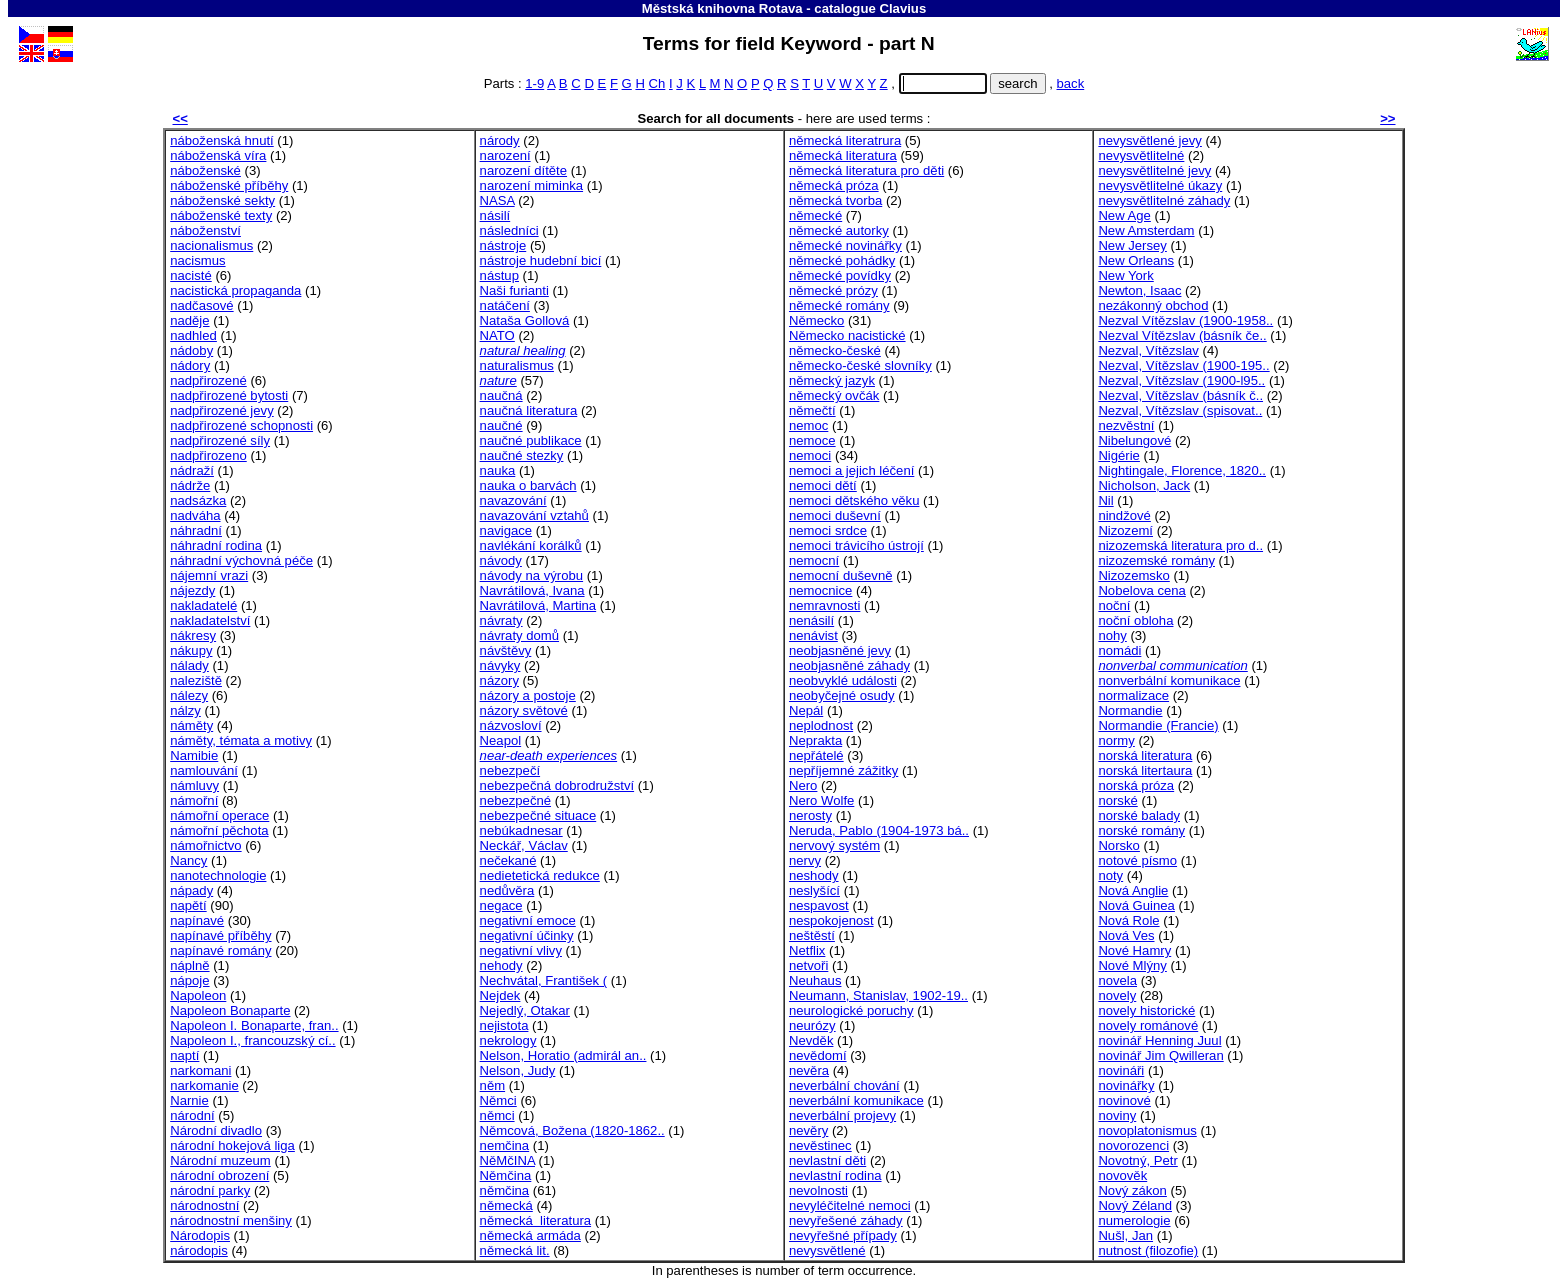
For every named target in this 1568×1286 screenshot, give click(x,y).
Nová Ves (1126, 935)
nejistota (504, 1025)
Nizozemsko (1133, 575)
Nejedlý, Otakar (525, 1010)
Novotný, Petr (1137, 1160)
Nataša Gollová (525, 320)
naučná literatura (529, 410)
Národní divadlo (216, 1130)
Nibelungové (1134, 440)
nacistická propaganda (235, 290)
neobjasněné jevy (840, 650)
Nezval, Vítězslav (1148, 350)
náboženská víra (218, 155)
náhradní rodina (216, 545)
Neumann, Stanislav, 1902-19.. (878, 995)
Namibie (194, 755)
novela (1117, 980)
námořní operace (219, 815)
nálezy (189, 695)
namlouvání (204, 770)
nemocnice (820, 590)
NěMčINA (507, 1160)
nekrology (508, 1040)
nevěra (809, 1070)
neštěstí (812, 935)
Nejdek (500, 995)
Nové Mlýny (1132, 965)
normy (1116, 740)
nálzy (185, 710)
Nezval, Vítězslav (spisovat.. (1180, 410)
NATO (497, 335)
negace (501, 905)
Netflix (807, 950)
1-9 (534, 83)
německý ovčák (834, 395)
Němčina (506, 1175)
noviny (1117, 1115)
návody (501, 560)
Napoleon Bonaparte (230, 1010)
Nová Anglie (1133, 890)
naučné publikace (531, 440)
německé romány (839, 305)
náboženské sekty (222, 200)
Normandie (1130, 710)
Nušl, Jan (1125, 1235)
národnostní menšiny (231, 1220)
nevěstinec (820, 1145)
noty (1110, 875)
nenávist (813, 635)
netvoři (808, 965)
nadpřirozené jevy (221, 410)
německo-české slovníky (860, 365)
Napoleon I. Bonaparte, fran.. (254, 1025)
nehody (501, 965)
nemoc (808, 425)
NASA (497, 200)
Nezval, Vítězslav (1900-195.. (1183, 365)
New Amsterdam (1146, 230)
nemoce (812, 440)
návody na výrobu (532, 575)
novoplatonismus (1147, 1130)
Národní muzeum (220, 1160)
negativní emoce (528, 920)
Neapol (501, 740)
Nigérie (1119, 455)
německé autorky (839, 230)
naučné (501, 425)
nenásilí (811, 620)
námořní (194, 800)
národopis (199, 1250)
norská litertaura (1145, 770)
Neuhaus (815, 980)
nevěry (808, 1130)
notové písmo (1137, 860)
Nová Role (1128, 920)
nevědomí (818, 1055)
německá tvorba (835, 200)
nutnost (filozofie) (1148, 1250)
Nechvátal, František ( (544, 980)
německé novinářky (845, 245)
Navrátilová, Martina (538, 605)
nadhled (193, 335)
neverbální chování (844, 1085)
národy (500, 140)
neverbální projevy (842, 1115)
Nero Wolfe (821, 800)
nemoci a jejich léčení (851, 470)
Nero (803, 785)
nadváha (195, 515)
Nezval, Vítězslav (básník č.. (1180, 395)
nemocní (814, 560)
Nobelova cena (1141, 590)
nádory (190, 365)
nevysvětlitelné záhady (1164, 200)
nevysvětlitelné (1141, 155)
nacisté (191, 275)
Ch (657, 83)
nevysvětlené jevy (1149, 140)
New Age (1124, 215)
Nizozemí (1125, 530)
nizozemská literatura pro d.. (1180, 545)
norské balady (1139, 815)
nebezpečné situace (538, 815)
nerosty (810, 815)
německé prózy (833, 290)
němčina (505, 1190)
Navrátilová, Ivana (532, 590)
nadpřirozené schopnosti (241, 425)
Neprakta (815, 740)
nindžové (1124, 515)
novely (1117, 995)
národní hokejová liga (232, 1145)
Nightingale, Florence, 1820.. (1182, 470)
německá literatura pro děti (866, 170)
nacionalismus (211, 245)
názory (499, 680)
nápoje (189, 980)
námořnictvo (205, 845)
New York (1125, 275)
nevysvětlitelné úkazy (1160, 185)
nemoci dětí (823, 485)
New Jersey (1132, 245)
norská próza (1136, 785)
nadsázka (198, 500)
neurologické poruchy (851, 1010)
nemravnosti (824, 605)
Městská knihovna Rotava (722, 8)
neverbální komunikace (856, 1100)
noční (1114, 605)
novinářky (1126, 1085)
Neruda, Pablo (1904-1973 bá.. (879, 830)
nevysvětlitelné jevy (1154, 170)
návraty (501, 620)
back (1071, 83)
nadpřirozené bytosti (229, 395)
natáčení (505, 305)
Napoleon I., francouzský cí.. (252, 1040)
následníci (509, 230)
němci (497, 1115)
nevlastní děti (827, 1160)
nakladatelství (210, 620)
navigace (506, 530)
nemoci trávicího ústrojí (856, 545)
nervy (805, 860)
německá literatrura (845, 140)
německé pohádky (842, 260)
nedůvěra (507, 890)
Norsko (1119, 845)
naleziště (196, 680)
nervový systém (834, 845)
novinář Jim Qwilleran (1160, 1055)
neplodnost (821, 725)
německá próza (834, 185)
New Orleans (1136, 260)
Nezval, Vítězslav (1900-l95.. (1181, 380)
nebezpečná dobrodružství (557, 785)
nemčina (505, 1145)
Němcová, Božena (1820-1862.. (572, 1130)
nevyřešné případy (843, 1235)
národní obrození (219, 1175)
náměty (191, 725)
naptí (184, 1055)
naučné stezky (522, 455)
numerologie (1134, 1220)
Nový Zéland (1135, 1205)
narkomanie (204, 1085)
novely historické (1146, 1010)
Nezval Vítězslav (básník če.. (1182, 335)
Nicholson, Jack (1144, 485)
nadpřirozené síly (220, 440)
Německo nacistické (847, 335)
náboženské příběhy (229, 185)
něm (493, 1085)
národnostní (204, 1205)
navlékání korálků (531, 545)
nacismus (197, 260)
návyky (500, 665)
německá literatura (535, 1220)
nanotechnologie (218, 875)
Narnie (189, 1100)
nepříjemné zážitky (843, 770)
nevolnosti (818, 1190)
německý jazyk (832, 380)
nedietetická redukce (540, 875)
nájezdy (192, 590)
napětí (188, 905)
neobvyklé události (843, 680)
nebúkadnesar (521, 830)
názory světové (524, 710)
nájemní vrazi (209, 575)
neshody (814, 875)
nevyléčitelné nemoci (850, 1205)
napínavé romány (220, 950)
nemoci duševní (835, 515)
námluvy (194, 785)
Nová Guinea (1136, 905)
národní (192, 1115)
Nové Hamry (1134, 950)
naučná (501, 395)
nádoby (191, 350)
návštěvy (506, 650)
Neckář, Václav (524, 845)
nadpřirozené (208, 380)
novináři (1121, 1070)
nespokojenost (831, 920)
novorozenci (1133, 1145)
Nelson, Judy (518, 1070)
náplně (189, 965)
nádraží (192, 470)
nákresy (193, 635)
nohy (1112, 635)
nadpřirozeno (208, 455)
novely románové (1148, 1025)
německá (506, 1205)
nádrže (190, 485)
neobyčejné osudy (842, 695)
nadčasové (201, 305)
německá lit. (515, 1250)
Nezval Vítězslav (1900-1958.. (1185, 320)
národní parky (210, 1190)
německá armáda (530, 1235)
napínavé (197, 920)
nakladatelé (203, 605)
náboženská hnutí (222, 140)
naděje (189, 320)
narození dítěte (523, 170)
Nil (1105, 500)
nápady (191, 890)
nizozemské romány (1156, 560)
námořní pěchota (219, 830)
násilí (495, 215)
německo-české (835, 350)
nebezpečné (515, 800)
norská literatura (1145, 755)
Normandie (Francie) (1158, 725)
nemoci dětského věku (854, 500)
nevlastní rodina (835, 1175)
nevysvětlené (827, 1250)
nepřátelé (816, 755)
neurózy (812, 1025)
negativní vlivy (521, 950)
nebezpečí (510, 770)
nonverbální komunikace (1169, 680)
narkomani (200, 1070)
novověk (1122, 1175)
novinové (1124, 1100)
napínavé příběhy (220, 935)
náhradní (196, 530)
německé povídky (840, 275)
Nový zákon (1132, 1190)
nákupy (191, 650)
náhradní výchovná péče (241, 560)
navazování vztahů (534, 515)
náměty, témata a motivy (241, 740)
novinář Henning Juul (1159, 1040)
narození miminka (531, 185)
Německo (816, 320)
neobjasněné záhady (849, 665)
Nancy (188, 860)
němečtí (812, 410)
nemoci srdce (828, 530)
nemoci (810, 455)
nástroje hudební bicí (541, 260)
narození (505, 155)
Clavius (902, 8)
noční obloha (1135, 620)
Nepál (806, 710)
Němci (498, 1100)
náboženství (205, 230)
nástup (499, 275)
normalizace (1133, 695)
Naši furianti (514, 290)
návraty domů (519, 635)
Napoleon (198, 995)
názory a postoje (528, 695)
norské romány (1141, 830)
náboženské (205, 170)
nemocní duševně (841, 575)
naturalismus (517, 365)
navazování (513, 500)
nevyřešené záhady (846, 1220)
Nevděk (811, 1040)
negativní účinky (527, 935)
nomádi (1119, 650)
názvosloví (511, 725)
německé (815, 215)
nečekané (508, 860)
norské (1117, 800)
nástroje (503, 245)
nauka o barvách (528, 485)
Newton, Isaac (1139, 290)
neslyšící (814, 890)
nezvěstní (1126, 425)
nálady (189, 665)
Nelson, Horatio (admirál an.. (563, 1055)
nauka (498, 470)
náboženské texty (221, 215)
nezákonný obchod (1153, 305)
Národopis (200, 1235)
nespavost (819, 905)
